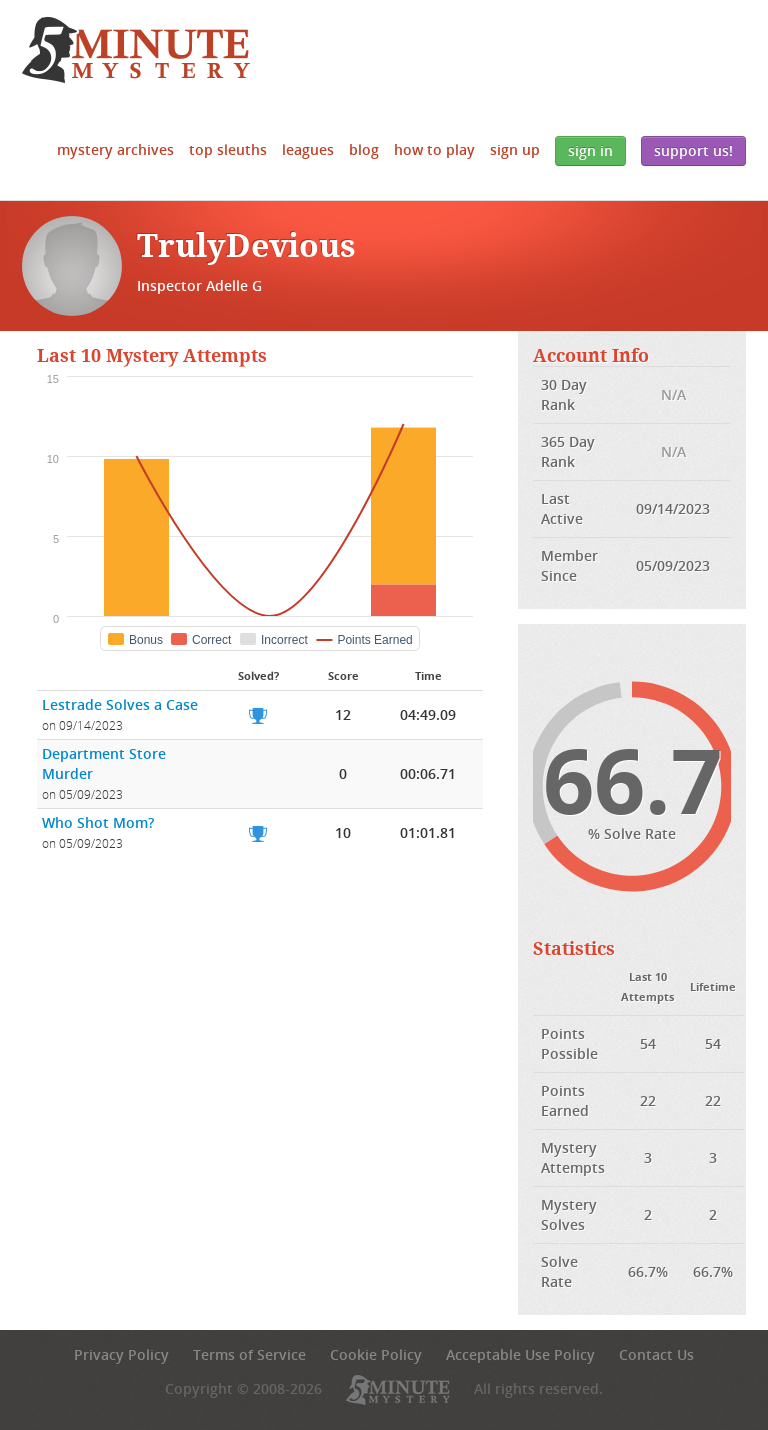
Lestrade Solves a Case (120, 704)
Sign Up (515, 149)
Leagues (308, 149)
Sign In (590, 150)
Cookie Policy (376, 1354)
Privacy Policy (121, 1354)
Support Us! (693, 150)
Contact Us (656, 1354)
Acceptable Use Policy (520, 1354)
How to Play (434, 149)
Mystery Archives (115, 149)
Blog (364, 149)
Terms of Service (249, 1354)
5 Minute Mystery (136, 50)
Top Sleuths (228, 149)
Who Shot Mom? (98, 822)
